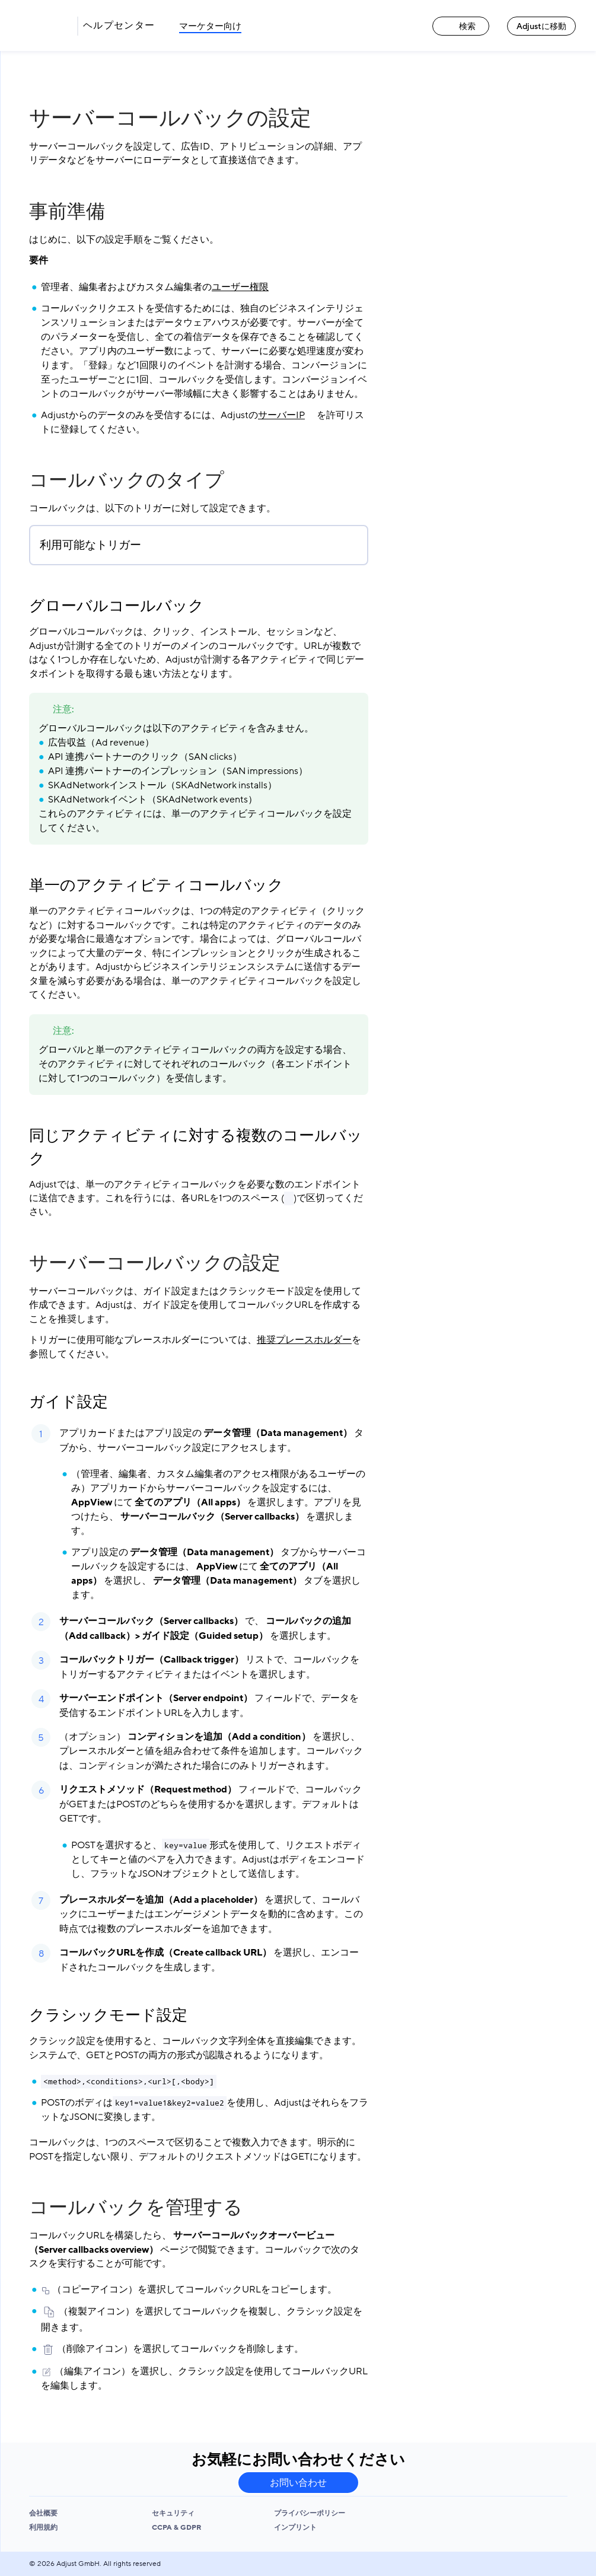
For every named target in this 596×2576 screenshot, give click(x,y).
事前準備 (67, 211)
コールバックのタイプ (126, 480)
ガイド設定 (68, 1402)
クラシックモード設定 (108, 2015)
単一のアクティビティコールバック (156, 885)
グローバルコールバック (116, 606)
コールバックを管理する (136, 2207)
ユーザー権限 (240, 287)
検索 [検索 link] (461, 26)
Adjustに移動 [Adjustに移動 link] (541, 26)
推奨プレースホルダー (304, 1339)
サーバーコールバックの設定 (155, 1263)
